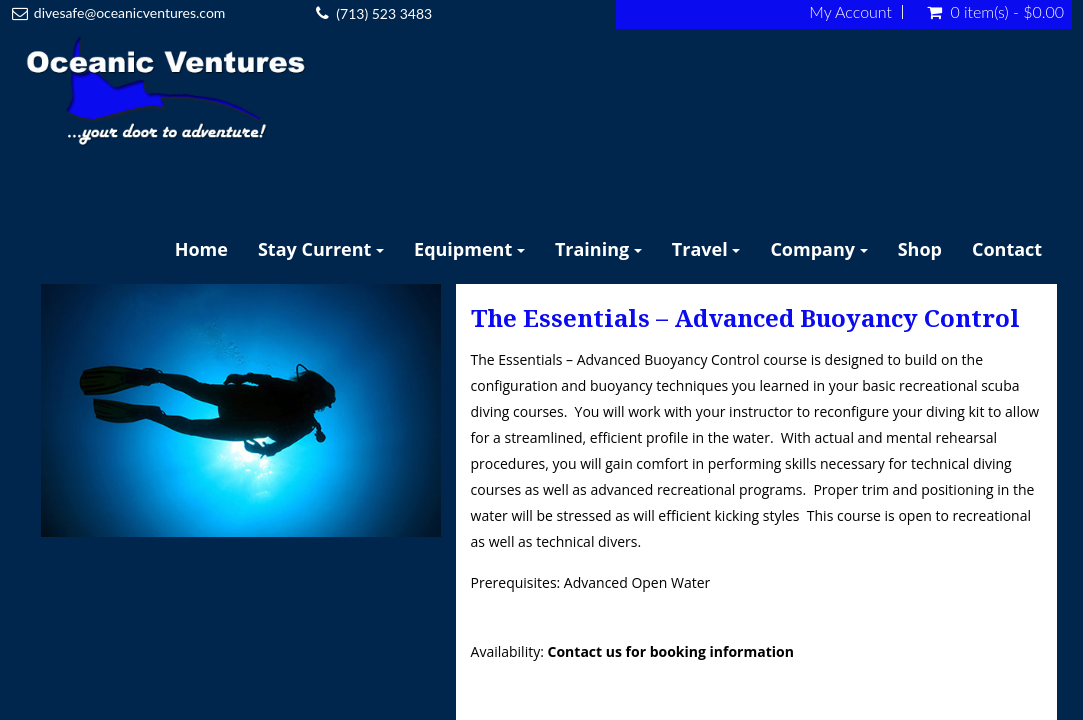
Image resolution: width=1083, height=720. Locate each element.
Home (201, 249)
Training (598, 249)
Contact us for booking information (671, 651)
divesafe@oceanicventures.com (130, 12)
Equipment (469, 249)
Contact (1007, 249)
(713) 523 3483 (384, 13)
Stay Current (321, 249)
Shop (920, 249)
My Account (850, 12)
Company (818, 249)
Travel (706, 249)
